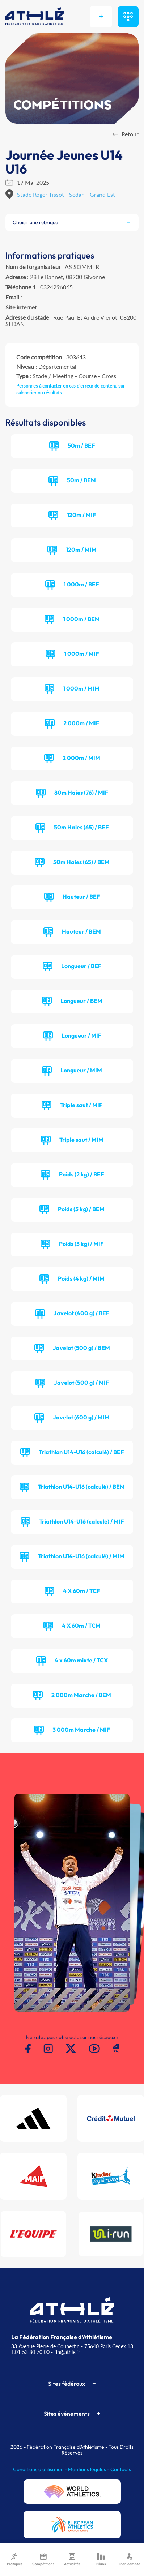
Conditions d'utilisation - (40, 2469)
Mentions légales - (89, 2469)
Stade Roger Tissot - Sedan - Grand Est (66, 194)
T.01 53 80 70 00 (30, 2352)
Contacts (120, 2469)
